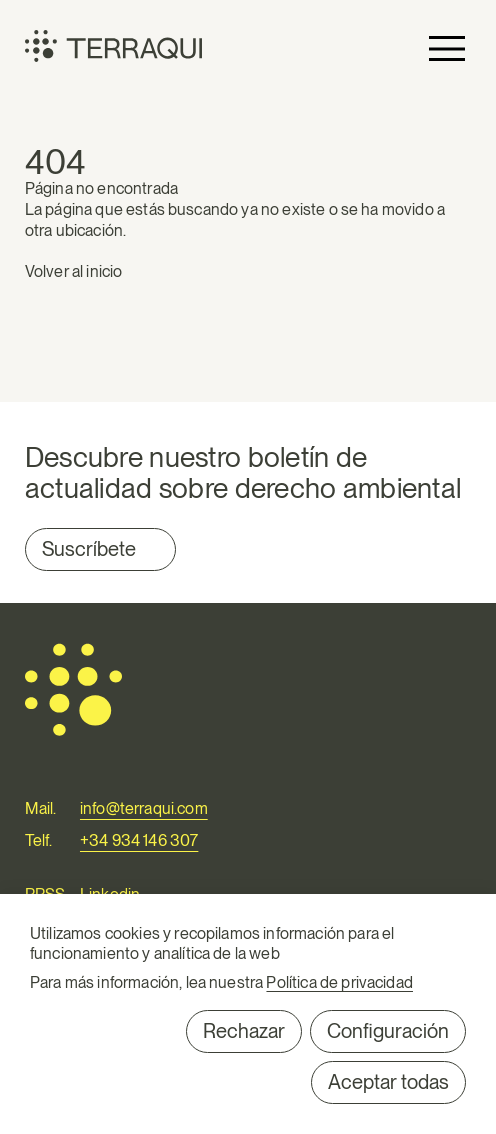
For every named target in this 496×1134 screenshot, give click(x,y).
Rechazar (244, 1031)
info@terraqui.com (144, 808)
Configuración (388, 1031)
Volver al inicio (74, 271)
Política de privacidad (339, 982)
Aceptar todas (388, 1082)
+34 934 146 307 (139, 840)
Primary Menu (447, 48)
